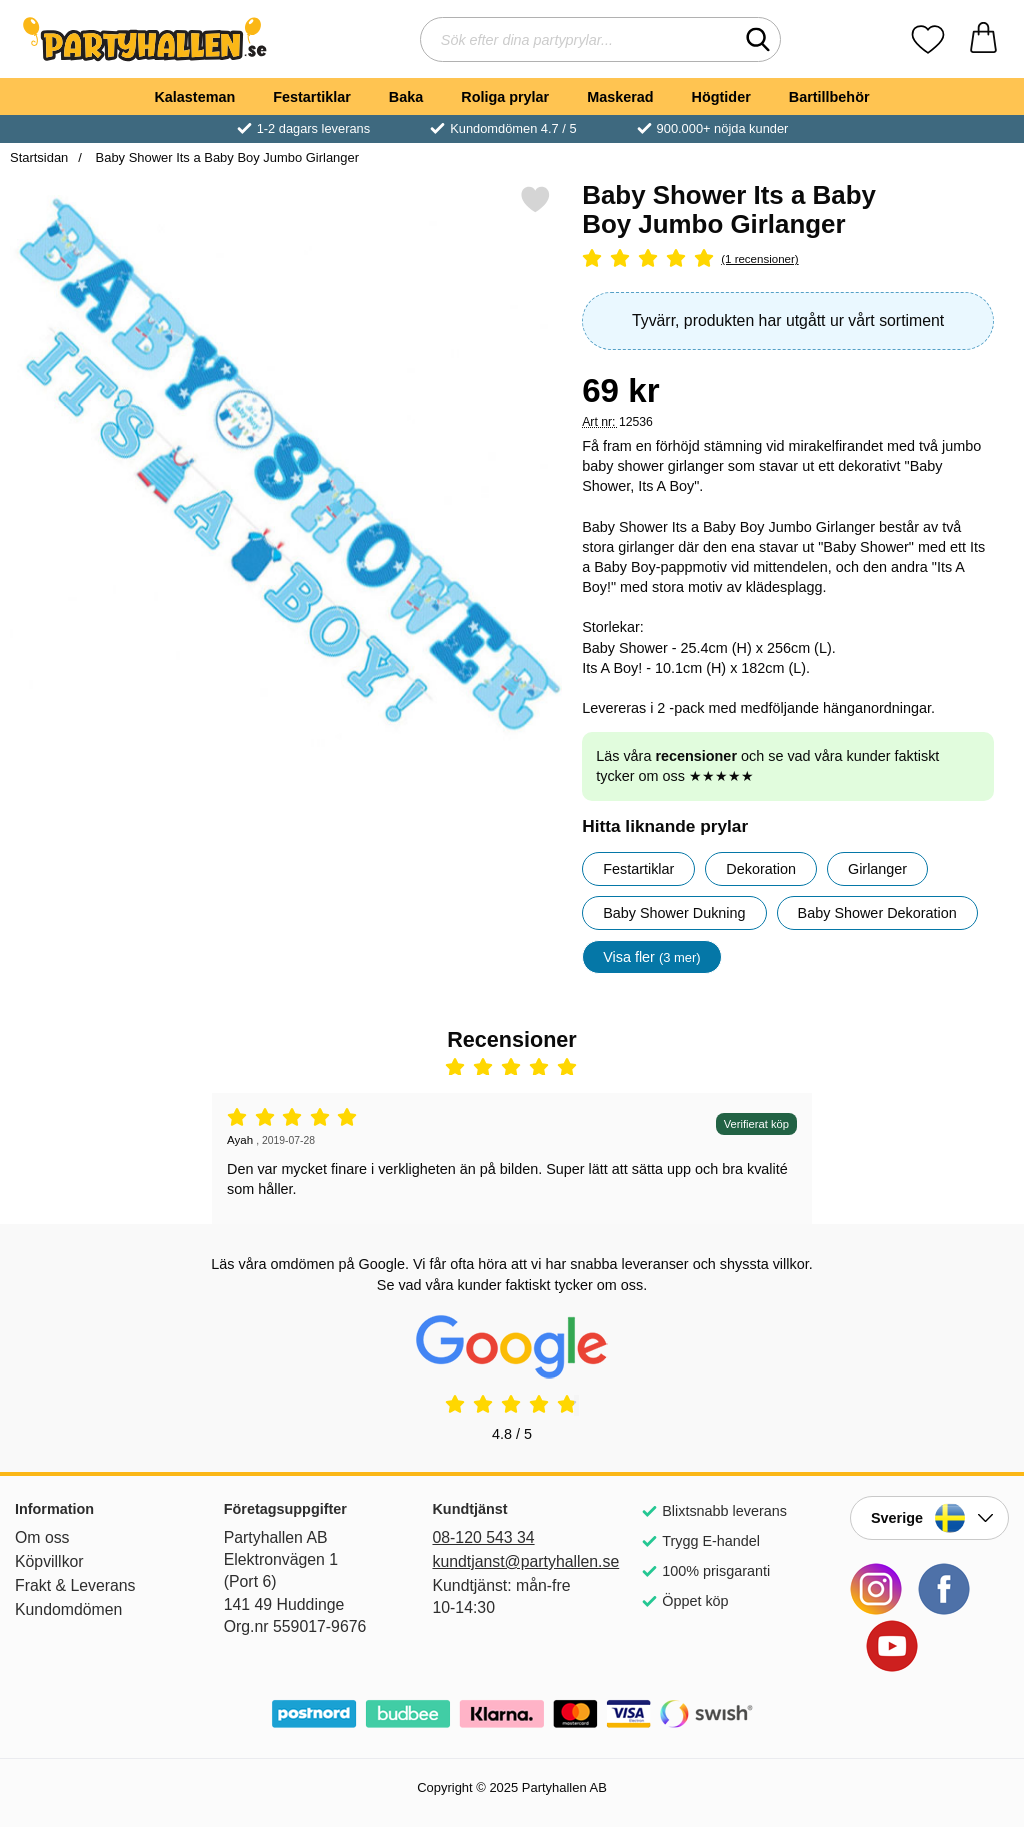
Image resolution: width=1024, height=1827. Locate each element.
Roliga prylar (505, 97)
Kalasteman (194, 97)
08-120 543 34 (483, 1537)
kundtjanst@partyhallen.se (511, 1561)
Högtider (721, 97)
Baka (406, 97)
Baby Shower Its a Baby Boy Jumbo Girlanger (225, 157)
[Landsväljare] (929, 1518)
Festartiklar (312, 97)
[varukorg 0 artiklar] (983, 39)
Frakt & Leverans (75, 1585)
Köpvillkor (49, 1561)
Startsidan (39, 157)
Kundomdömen (68, 1609)
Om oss (42, 1537)
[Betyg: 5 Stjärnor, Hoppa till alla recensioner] (788, 259)
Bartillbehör (829, 97)
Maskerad (620, 97)
